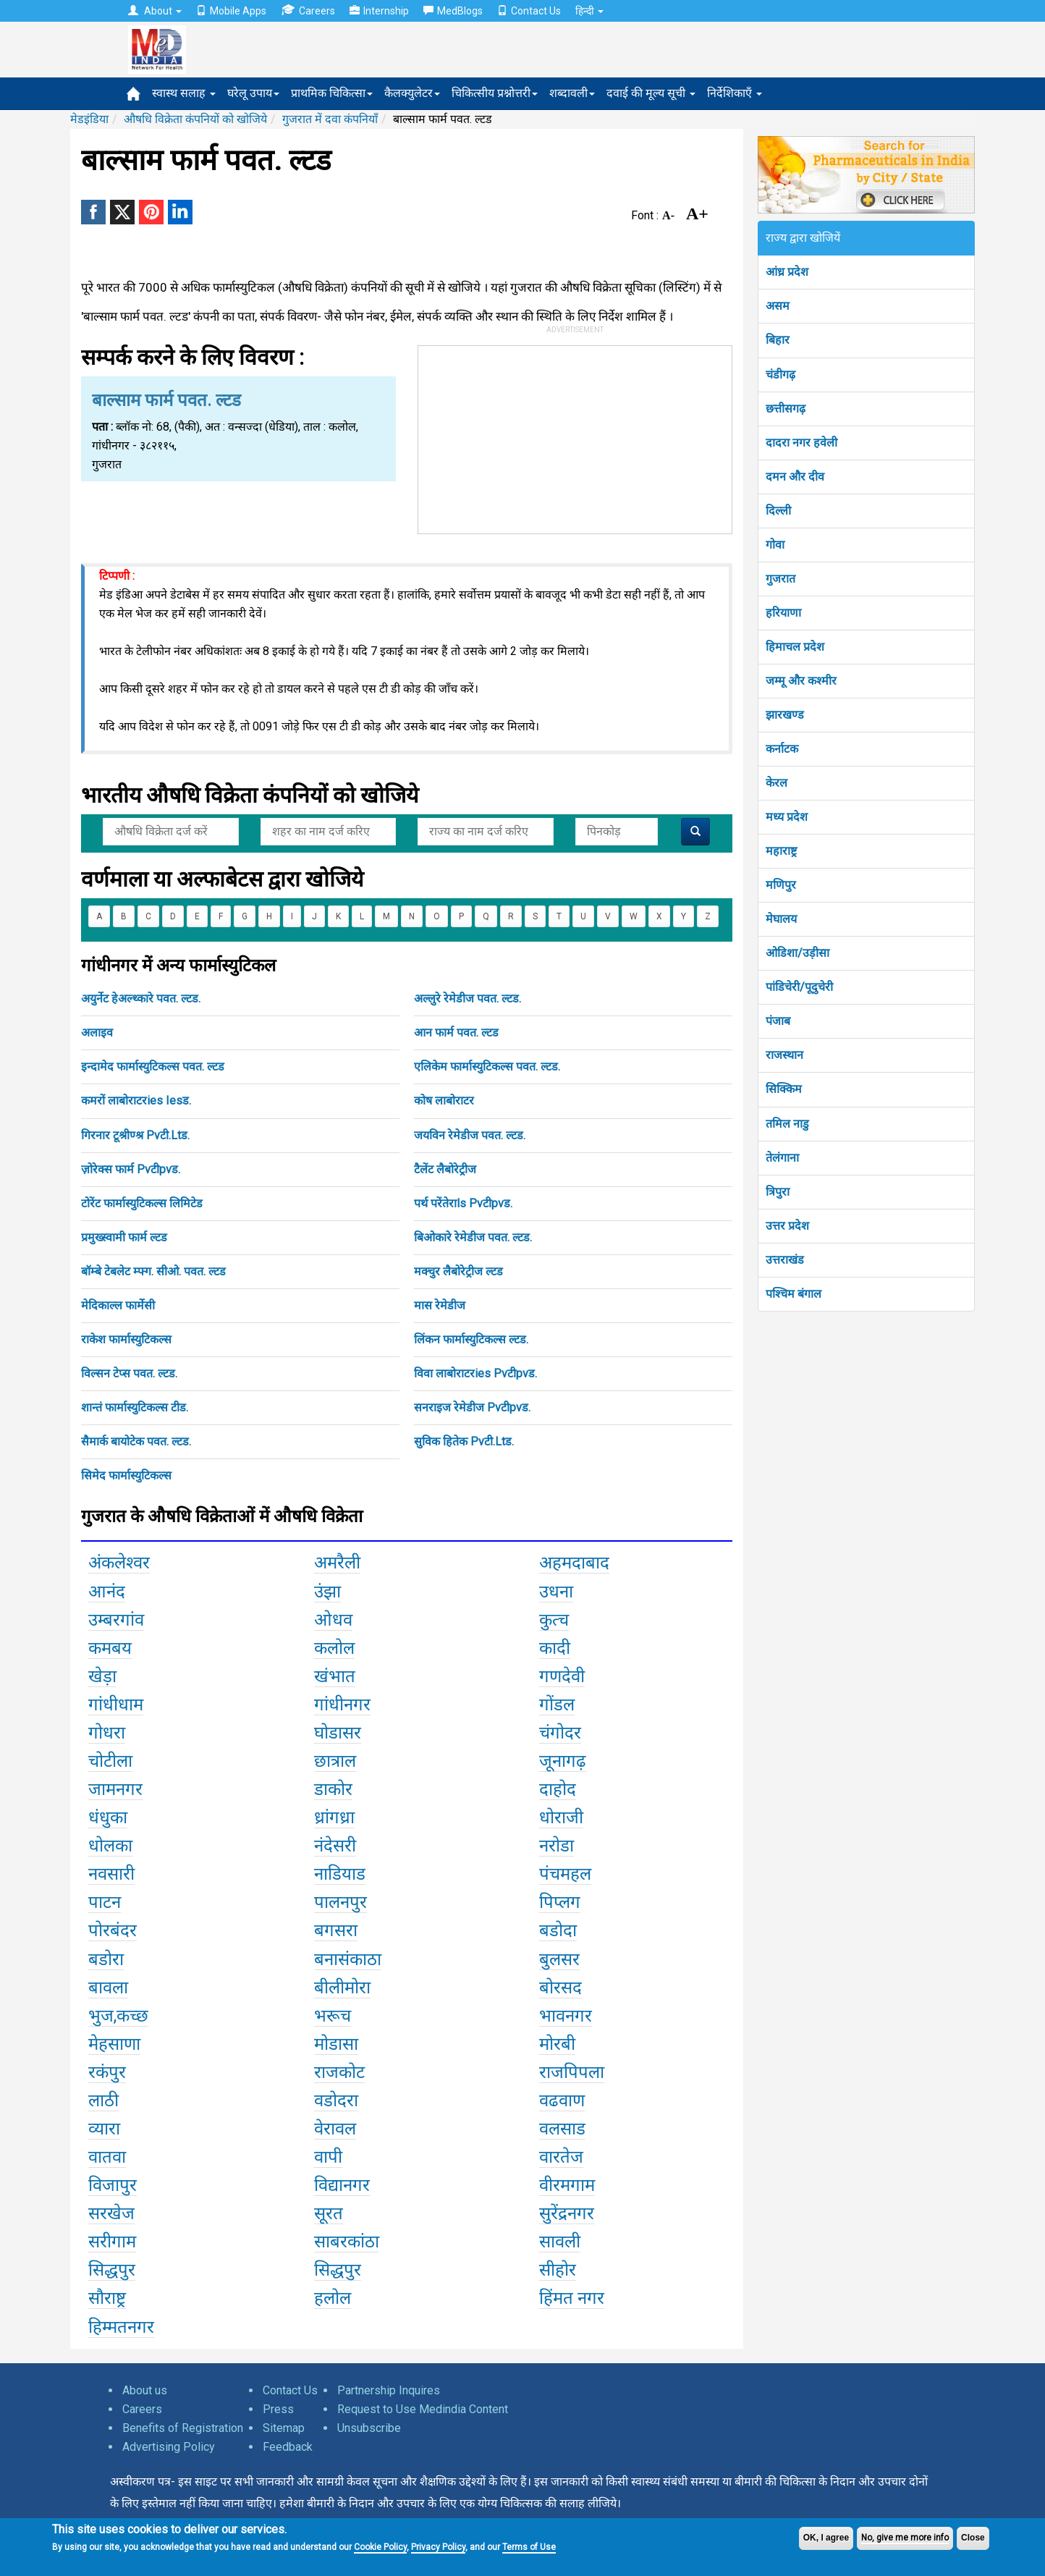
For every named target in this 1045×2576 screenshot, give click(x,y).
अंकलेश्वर (119, 1563)
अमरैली (337, 1563)
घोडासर (337, 1733)
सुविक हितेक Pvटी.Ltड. (464, 1441)
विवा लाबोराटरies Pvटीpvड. (475, 1373)
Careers (308, 10)
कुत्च (554, 1620)
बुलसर (559, 1959)
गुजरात (780, 579)
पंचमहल (565, 1874)
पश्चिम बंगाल (793, 1294)
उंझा (327, 1592)
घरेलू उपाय (253, 93)
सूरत (328, 2213)
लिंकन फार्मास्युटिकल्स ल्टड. (471, 1339)
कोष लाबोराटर (444, 1100)
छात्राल (335, 1761)
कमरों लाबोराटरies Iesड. (136, 1100)
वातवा (107, 2157)
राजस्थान (784, 1055)
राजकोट (339, 2072)
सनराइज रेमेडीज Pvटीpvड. (472, 1407)
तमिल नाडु (787, 1124)
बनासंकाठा (347, 1959)
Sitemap (284, 2428)
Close (973, 2538)
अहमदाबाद (574, 1563)
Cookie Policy (380, 2547)
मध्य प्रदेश (787, 817)
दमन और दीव (795, 476)
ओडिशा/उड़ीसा (797, 953)
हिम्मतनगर (121, 2327)
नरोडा (556, 1846)
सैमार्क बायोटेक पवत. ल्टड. (136, 1441)
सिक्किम (784, 1089)
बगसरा (336, 1930)
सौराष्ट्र (107, 2298)
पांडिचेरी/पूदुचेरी (799, 987)
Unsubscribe (369, 2428)
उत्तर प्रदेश (787, 1226)
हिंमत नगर (571, 2298)
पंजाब (778, 1021)
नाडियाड (339, 1874)
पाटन (104, 1902)
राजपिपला (571, 2072)
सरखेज (111, 2213)
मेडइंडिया (89, 119)
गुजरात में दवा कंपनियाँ (330, 119)
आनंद (106, 1592)
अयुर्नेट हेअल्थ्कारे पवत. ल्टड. (140, 998)
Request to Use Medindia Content (422, 2409)
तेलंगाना (782, 1158)
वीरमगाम (567, 2185)
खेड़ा (102, 1676)
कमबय (110, 1648)
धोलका (110, 1846)
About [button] (155, 11)
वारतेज (561, 2157)
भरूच (332, 2016)
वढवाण (562, 2100)
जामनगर (115, 1789)
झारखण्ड (785, 715)
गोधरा (106, 1733)
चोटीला (110, 1761)
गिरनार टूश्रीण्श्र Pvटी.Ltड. (135, 1135)
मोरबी (557, 2044)
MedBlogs (453, 11)
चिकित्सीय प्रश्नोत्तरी (495, 93)
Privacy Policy (438, 2547)
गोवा (775, 545)
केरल (776, 783)
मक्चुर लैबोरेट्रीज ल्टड (458, 1271)
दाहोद (557, 1789)
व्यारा (104, 2129)
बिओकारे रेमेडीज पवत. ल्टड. (473, 1237)
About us (144, 2390)
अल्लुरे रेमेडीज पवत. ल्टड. (467, 998)
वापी (328, 2157)
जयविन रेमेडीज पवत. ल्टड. (469, 1135)
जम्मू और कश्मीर (801, 681)
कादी (554, 1648)
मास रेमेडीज (439, 1305)
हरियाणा (783, 613)
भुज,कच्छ (118, 2016)
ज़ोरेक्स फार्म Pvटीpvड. (130, 1169)
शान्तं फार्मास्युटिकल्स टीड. (134, 1407)
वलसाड (562, 2129)
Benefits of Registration (182, 2428)
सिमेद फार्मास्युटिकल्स (126, 1475)
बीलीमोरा (342, 1987)
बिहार (778, 340)
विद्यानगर (342, 2185)
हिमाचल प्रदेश (795, 647)
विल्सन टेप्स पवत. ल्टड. (129, 1373)
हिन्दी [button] (589, 11)
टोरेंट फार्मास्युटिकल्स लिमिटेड (142, 1203)
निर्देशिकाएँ (734, 93)
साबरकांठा (346, 2241)
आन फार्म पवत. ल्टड (456, 1032)
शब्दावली (572, 93)
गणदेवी (562, 1676)
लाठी (103, 2100)
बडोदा (558, 1930)
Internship (379, 11)
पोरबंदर (112, 1930)
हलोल (332, 2298)
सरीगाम (112, 2241)
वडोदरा (336, 2100)
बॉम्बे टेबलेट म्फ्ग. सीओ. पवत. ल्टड (153, 1271)
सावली (559, 2241)
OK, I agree (826, 2538)
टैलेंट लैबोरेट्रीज (445, 1169)
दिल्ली (778, 511)
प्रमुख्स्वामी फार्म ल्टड (124, 1237)
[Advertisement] (575, 436)
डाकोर (333, 1789)
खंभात (334, 1676)
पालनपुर (340, 1902)
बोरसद (560, 1987)
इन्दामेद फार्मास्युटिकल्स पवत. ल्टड (152, 1066)
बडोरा (106, 1959)
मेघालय (781, 919)
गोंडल (557, 1704)
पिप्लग (559, 1902)
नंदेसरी (335, 1846)
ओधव (333, 1620)
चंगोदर (560, 1733)
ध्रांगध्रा (334, 1817)
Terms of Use (529, 2547)
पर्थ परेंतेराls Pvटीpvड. (463, 1203)
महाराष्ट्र (781, 851)
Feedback (288, 2447)
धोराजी (561, 1817)
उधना (556, 1592)
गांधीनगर (342, 1704)
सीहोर (557, 2270)
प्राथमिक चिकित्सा (332, 93)
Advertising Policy (168, 2447)
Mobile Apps (231, 11)
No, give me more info (905, 2538)
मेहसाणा (114, 2044)
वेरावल (335, 2129)
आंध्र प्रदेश (787, 272)
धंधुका (107, 1817)
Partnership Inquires (388, 2390)
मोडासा (336, 2044)
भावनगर (565, 2016)
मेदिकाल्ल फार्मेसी (118, 1305)
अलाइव (97, 1032)
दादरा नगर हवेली (801, 442)
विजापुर (112, 2185)
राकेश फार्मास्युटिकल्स (126, 1339)
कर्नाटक (782, 749)
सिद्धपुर (111, 2270)
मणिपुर (781, 885)
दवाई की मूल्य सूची (650, 93)
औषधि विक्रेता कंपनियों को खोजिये (195, 119)
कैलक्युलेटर (412, 93)
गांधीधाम (115, 1704)
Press (278, 2409)
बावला (108, 1987)
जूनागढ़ (562, 1761)
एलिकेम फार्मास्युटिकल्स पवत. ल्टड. (487, 1066)
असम (778, 306)
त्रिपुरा (778, 1192)
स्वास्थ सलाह (184, 93)
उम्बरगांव (116, 1620)
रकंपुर (107, 2072)
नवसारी (111, 1874)
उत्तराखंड (785, 1260)
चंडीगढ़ (780, 374)
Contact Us (529, 11)
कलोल (334, 1648)
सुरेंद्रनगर (566, 2213)
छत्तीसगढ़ (785, 408)
